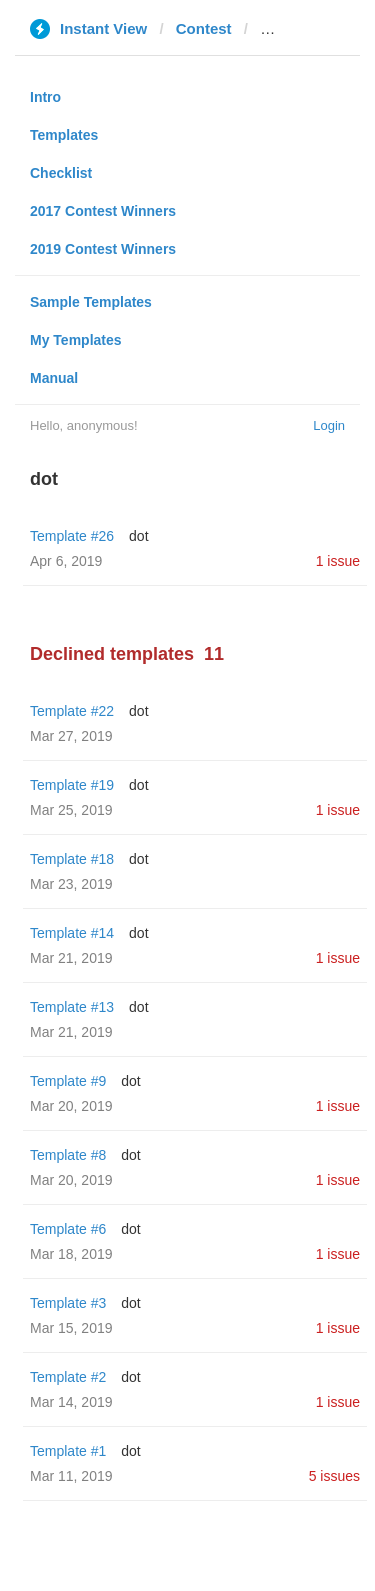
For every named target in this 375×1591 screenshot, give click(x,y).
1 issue (338, 561)
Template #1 (68, 1451)
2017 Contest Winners (103, 211)
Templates (64, 135)
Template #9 (68, 1081)
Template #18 (72, 859)
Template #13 (72, 1007)
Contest (204, 28)
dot (138, 536)
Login (329, 425)
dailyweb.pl (300, 28)
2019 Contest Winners (103, 249)
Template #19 (72, 785)
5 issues (334, 1476)
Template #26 (72, 536)
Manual (54, 378)
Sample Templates (91, 302)
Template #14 (72, 933)
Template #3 (68, 1303)
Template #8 (68, 1155)
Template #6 (68, 1229)
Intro (45, 97)
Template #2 (68, 1377)
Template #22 (72, 711)
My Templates (76, 340)
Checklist (61, 173)
